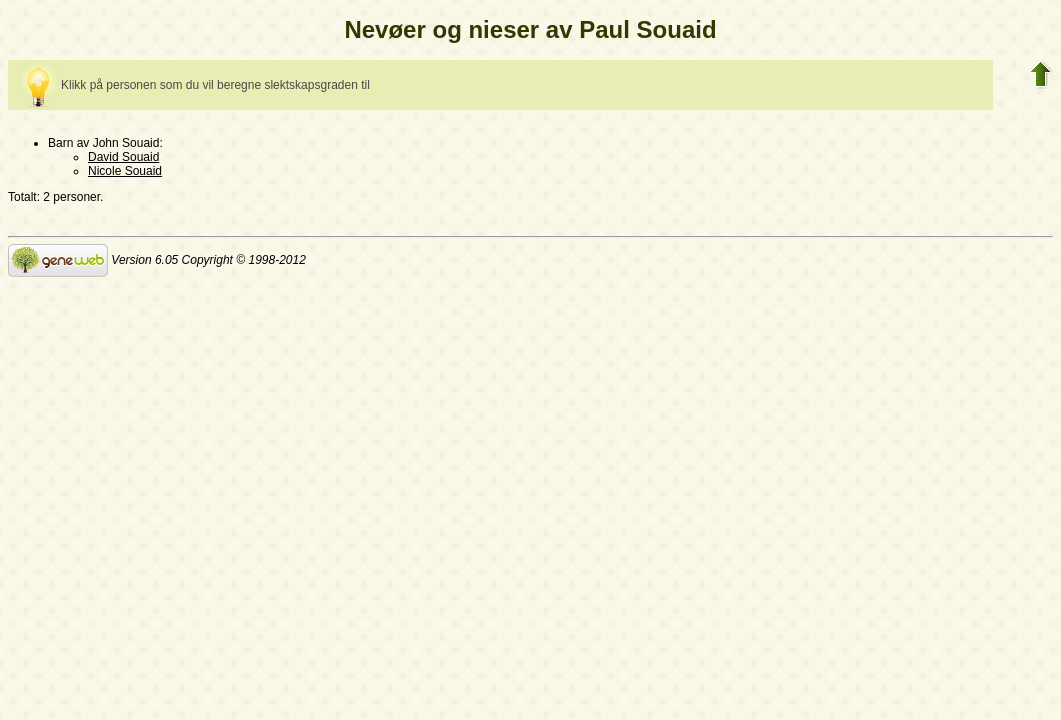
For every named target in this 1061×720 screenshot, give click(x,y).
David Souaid (123, 157)
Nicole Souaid (125, 171)
